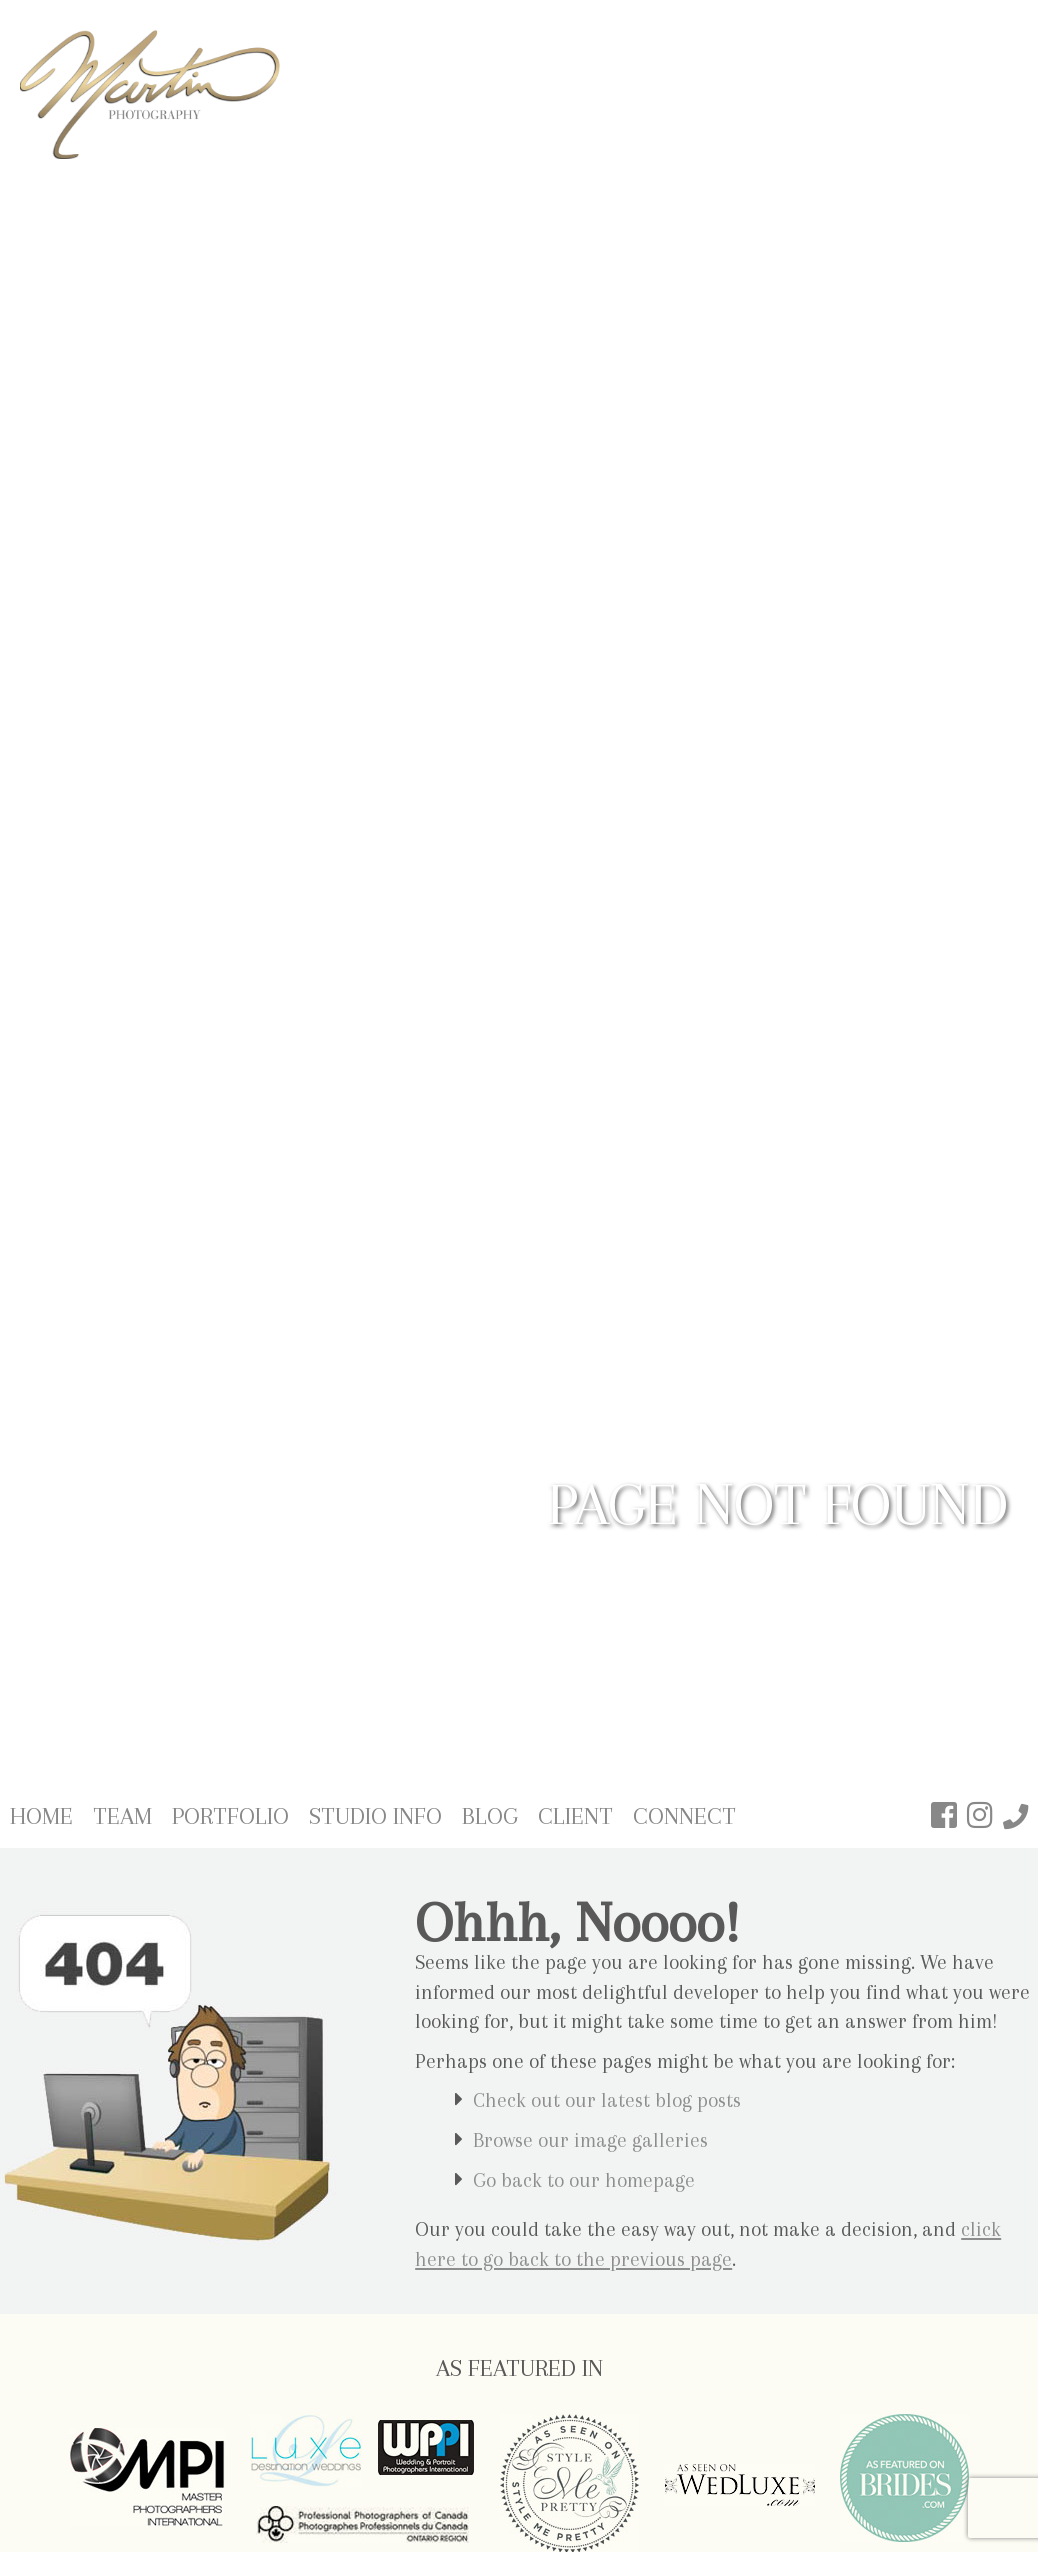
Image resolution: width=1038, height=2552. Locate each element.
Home (41, 1816)
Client (575, 1816)
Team (122, 1816)
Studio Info (375, 1816)
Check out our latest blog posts (607, 2100)
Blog (490, 1816)
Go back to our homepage (584, 2180)
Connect (684, 1816)
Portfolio (230, 1816)
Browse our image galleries (590, 2140)
